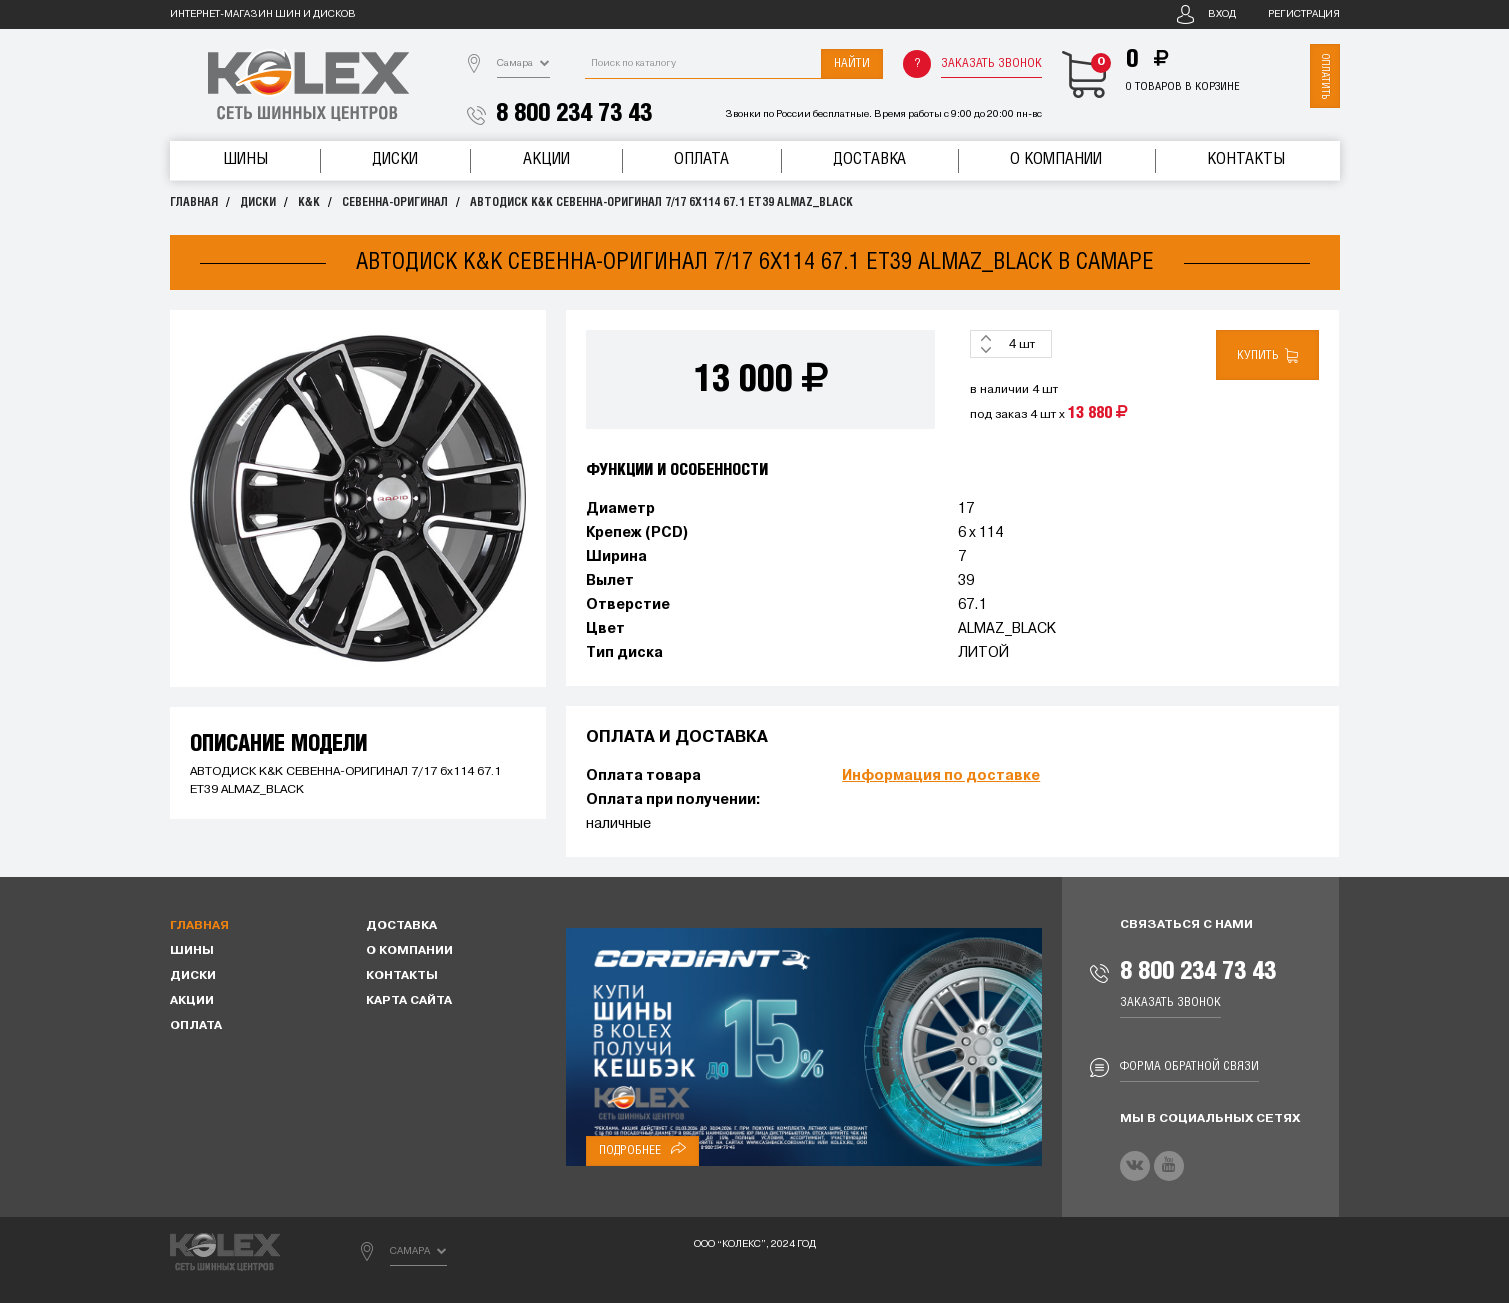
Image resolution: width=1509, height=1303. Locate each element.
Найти (852, 63)
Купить (1267, 355)
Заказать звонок (991, 63)
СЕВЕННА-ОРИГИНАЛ (395, 202)
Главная (194, 202)
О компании (1056, 159)
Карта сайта (409, 1001)
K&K (309, 202)
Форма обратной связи (1189, 1066)
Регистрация (1304, 14)
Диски (395, 159)
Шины (245, 159)
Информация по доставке (941, 776)
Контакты (1246, 159)
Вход (1222, 14)
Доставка (869, 159)
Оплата (701, 159)
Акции (546, 159)
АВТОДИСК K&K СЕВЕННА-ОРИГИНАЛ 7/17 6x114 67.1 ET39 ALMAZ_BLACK (661, 202)
